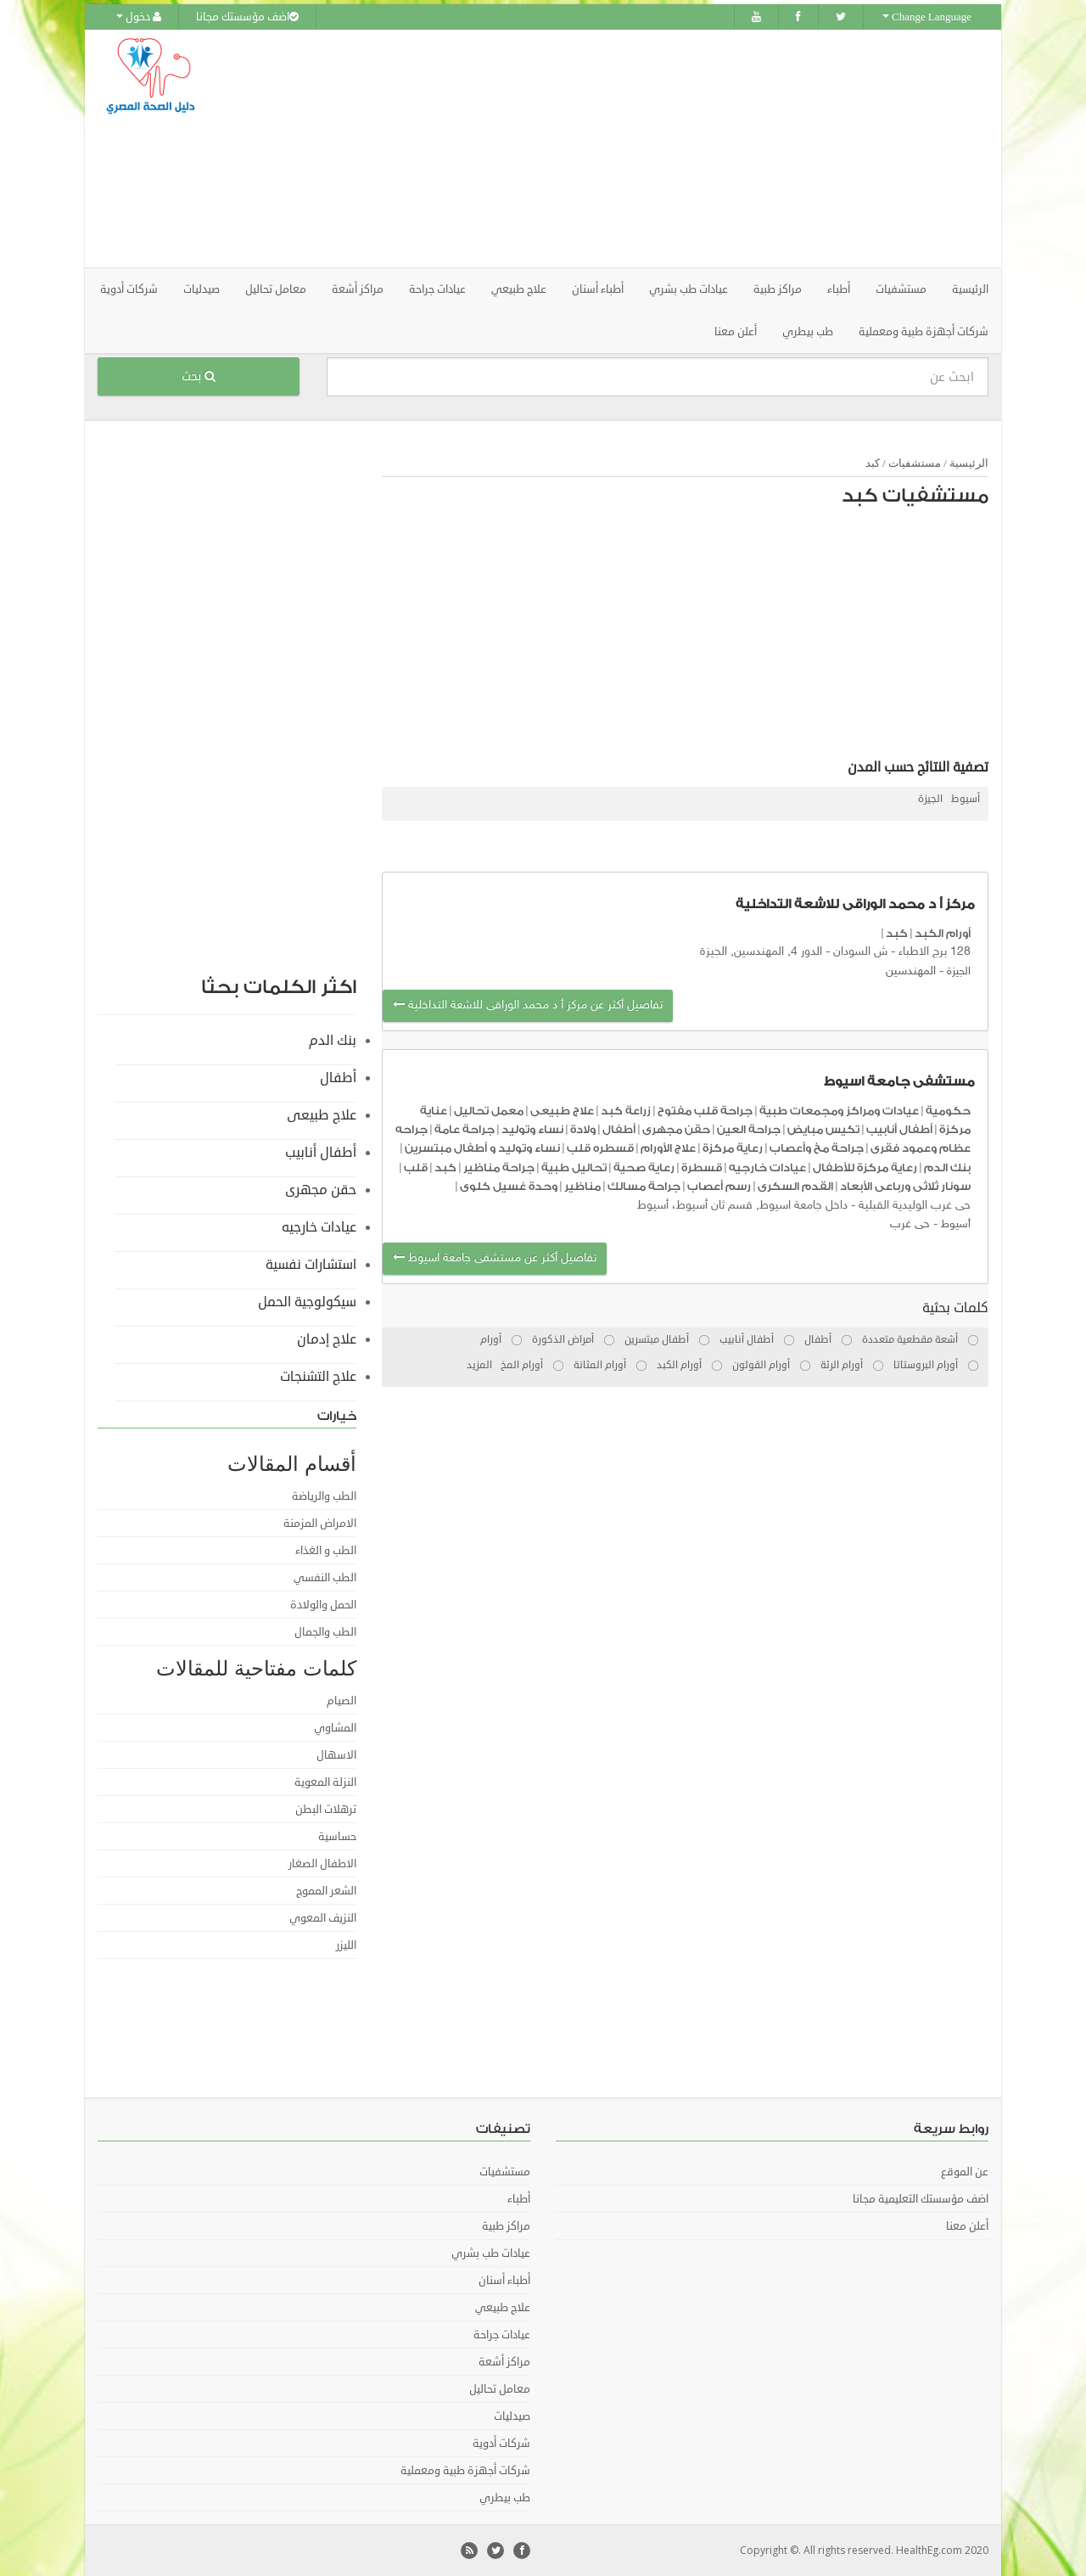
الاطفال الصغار (322, 1864)
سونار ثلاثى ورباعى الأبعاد (905, 1186)
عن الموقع (964, 2172)
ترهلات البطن (325, 1809)
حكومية (948, 1110)
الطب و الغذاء (325, 1550)
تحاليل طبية (574, 1167)
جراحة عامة (464, 1129)
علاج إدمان (326, 1339)
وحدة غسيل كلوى (508, 1186)
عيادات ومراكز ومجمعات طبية (839, 1110)
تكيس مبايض (823, 1129)
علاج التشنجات (318, 1376)
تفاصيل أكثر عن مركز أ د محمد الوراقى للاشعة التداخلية (528, 1005)
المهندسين (911, 971)
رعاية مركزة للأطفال (865, 1167)
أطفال (618, 1129)
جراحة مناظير (499, 1167)
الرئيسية (970, 289)
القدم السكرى (795, 1186)
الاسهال (336, 1755)
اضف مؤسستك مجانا (247, 17)
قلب (416, 1167)
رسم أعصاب (719, 1186)
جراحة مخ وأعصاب (817, 1148)
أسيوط (965, 799)
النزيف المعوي (322, 1918)
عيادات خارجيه (767, 1167)
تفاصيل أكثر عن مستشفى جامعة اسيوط (494, 1258)
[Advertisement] (638, 148)
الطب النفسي (325, 1577)
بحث (199, 376)
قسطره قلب (600, 1148)
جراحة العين (749, 1129)
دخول (138, 17)
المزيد (479, 1365)
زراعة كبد (626, 1110)
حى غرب (910, 1224)
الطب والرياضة (324, 1496)
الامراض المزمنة (319, 1523)
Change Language (926, 17)
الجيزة (930, 799)
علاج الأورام (668, 1148)
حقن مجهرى (676, 1129)
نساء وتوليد (532, 1129)
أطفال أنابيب (899, 1129)
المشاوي (335, 1728)
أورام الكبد (943, 933)
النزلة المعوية (325, 1782)
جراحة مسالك (643, 1186)
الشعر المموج (326, 1891)
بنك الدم (947, 1167)
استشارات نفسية (311, 1264)
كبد (872, 463)
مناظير (582, 1186)
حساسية (337, 1836)
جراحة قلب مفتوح (705, 1110)
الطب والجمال (325, 1632)
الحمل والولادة (323, 1605)
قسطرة (701, 1167)
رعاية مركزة (733, 1148)
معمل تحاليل (488, 1110)
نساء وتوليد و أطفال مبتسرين (482, 1148)
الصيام (341, 1701)
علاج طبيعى (562, 1110)
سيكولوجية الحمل (307, 1302)
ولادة (583, 1129)
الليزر (346, 1945)
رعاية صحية (644, 1167)
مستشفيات (914, 463)
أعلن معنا (735, 332)
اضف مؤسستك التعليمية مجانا (920, 2199)
